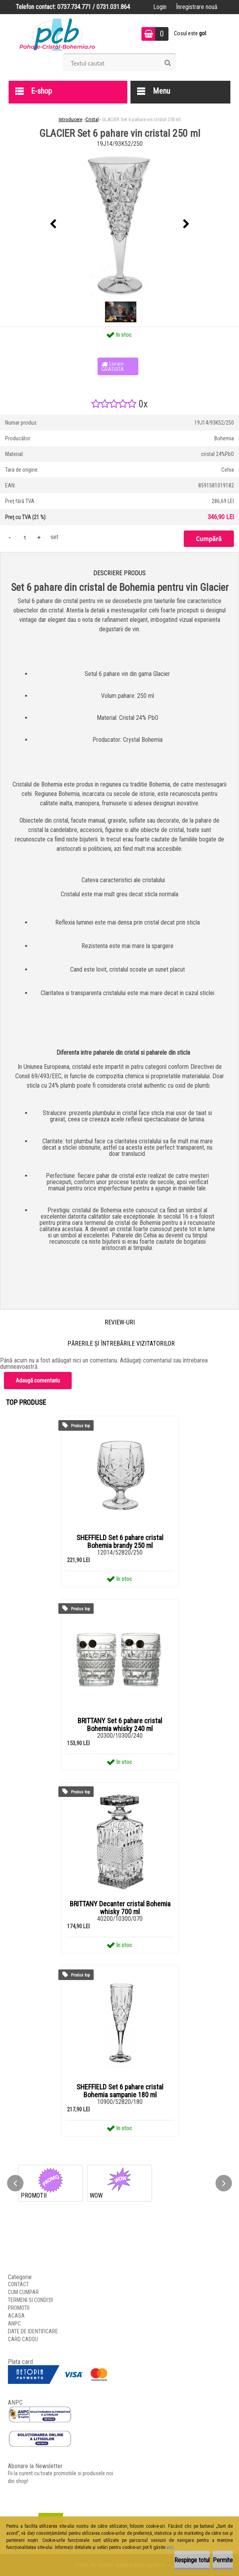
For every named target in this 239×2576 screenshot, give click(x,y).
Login (160, 7)
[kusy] (24, 537)
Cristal (92, 119)
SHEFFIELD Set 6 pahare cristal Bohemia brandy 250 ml (119, 1542)
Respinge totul (192, 2560)
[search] (167, 63)
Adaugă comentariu (38, 1380)
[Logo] (57, 33)
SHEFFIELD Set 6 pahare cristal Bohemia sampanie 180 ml (119, 2091)
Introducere (70, 119)
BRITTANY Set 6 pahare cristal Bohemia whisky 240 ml (120, 1725)
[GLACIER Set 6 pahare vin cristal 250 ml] (119, 224)
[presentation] (53, 224)
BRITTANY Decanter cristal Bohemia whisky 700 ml (120, 1908)
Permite (223, 2560)
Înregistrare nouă (196, 7)
